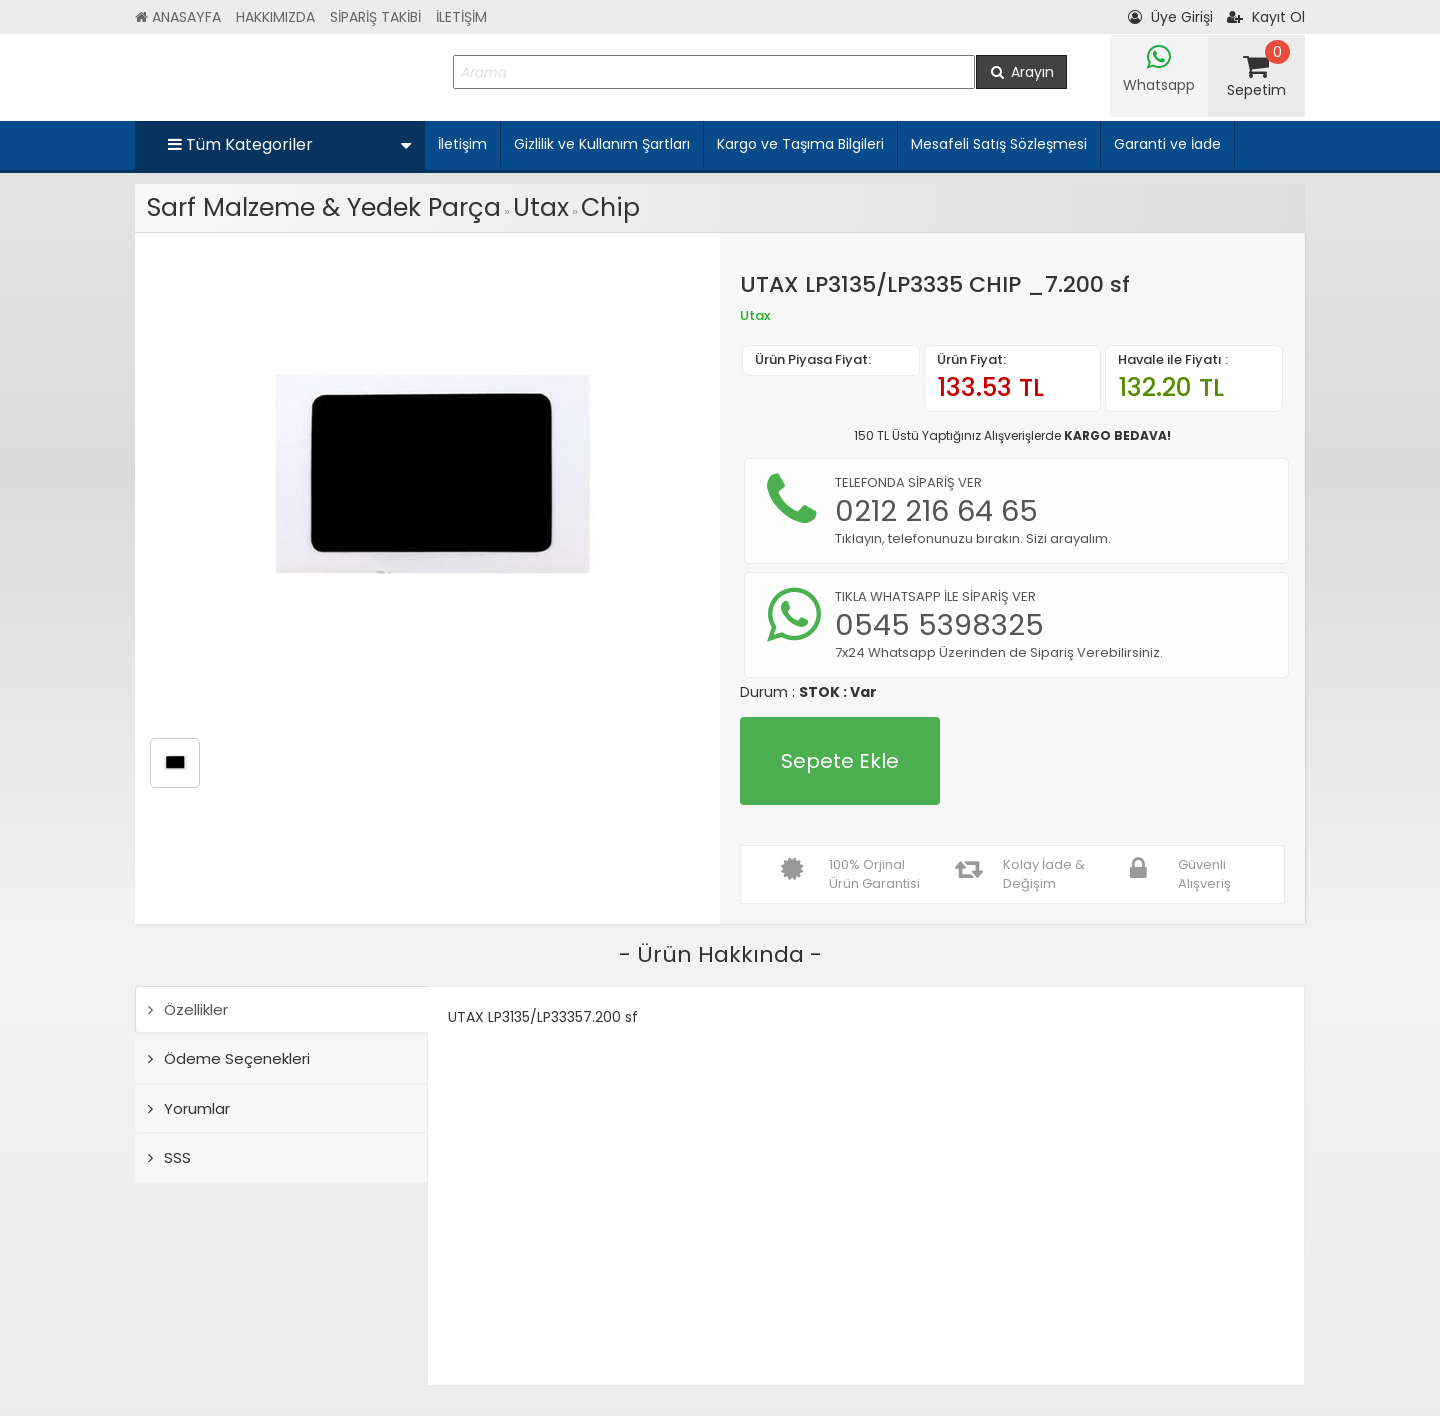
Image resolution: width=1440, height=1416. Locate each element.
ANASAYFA (178, 17)
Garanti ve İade (1167, 144)
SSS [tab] (169, 1157)
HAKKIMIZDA (275, 17)
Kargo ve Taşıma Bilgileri (800, 144)
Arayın (1021, 72)
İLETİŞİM (461, 17)
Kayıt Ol (1266, 17)
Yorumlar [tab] (189, 1108)
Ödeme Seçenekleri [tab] (229, 1058)
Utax (541, 207)
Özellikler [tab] (188, 1009)
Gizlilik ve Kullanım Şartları (602, 144)
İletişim (462, 144)
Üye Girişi (1170, 17)
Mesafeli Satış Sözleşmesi (999, 144)
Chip (610, 207)
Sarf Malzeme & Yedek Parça (324, 207)
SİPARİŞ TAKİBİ (375, 17)
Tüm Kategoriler (289, 144)
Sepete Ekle (840, 761)
